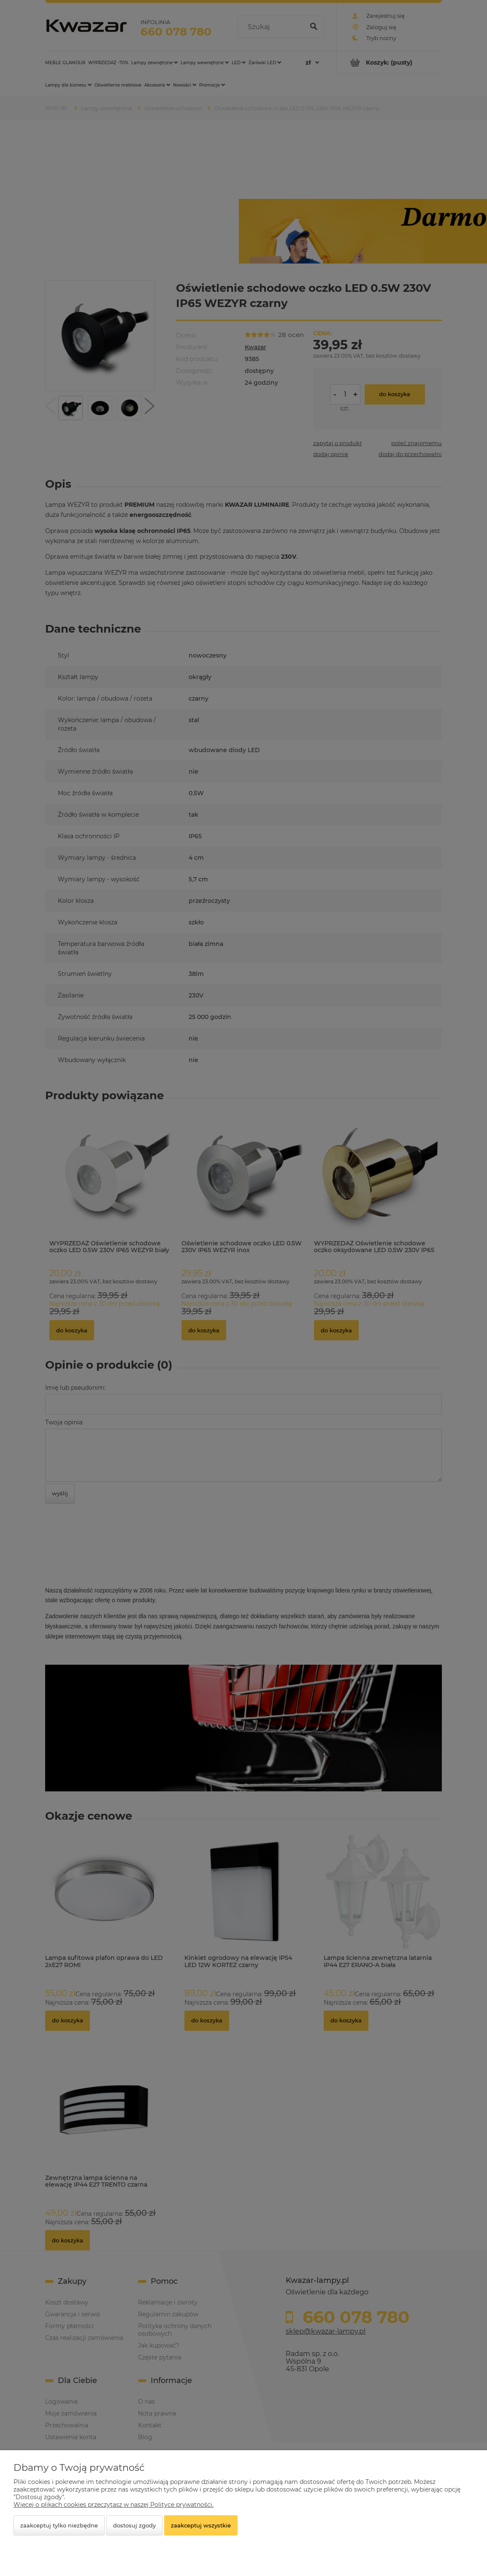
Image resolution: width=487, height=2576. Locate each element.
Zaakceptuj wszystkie (201, 2525)
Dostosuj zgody (134, 2525)
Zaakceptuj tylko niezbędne (59, 2525)
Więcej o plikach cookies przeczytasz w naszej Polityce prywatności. (114, 2504)
